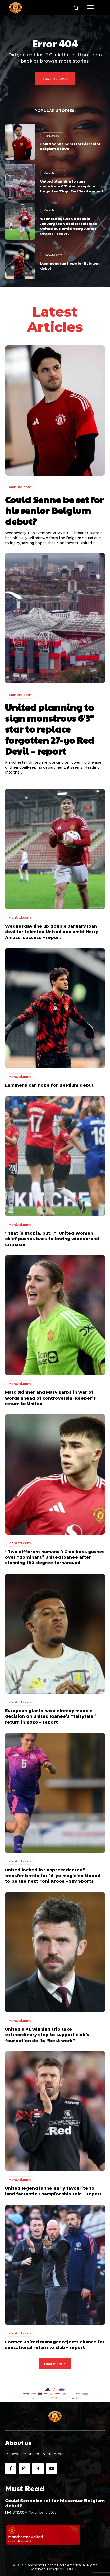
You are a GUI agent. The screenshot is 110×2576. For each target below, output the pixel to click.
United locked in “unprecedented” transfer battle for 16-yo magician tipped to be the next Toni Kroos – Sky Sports (52, 1875)
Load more (55, 2364)
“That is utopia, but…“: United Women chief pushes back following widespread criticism (52, 1239)
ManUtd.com (53, 135)
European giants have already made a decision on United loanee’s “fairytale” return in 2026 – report (50, 1716)
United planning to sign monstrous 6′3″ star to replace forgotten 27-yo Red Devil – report (71, 186)
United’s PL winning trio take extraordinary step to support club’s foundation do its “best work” (47, 2035)
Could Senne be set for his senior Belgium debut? (70, 146)
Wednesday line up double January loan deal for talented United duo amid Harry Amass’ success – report (68, 226)
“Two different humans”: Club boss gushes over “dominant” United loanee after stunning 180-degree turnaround (55, 1557)
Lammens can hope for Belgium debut (49, 1085)
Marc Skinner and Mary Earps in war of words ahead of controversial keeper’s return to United (50, 1398)
